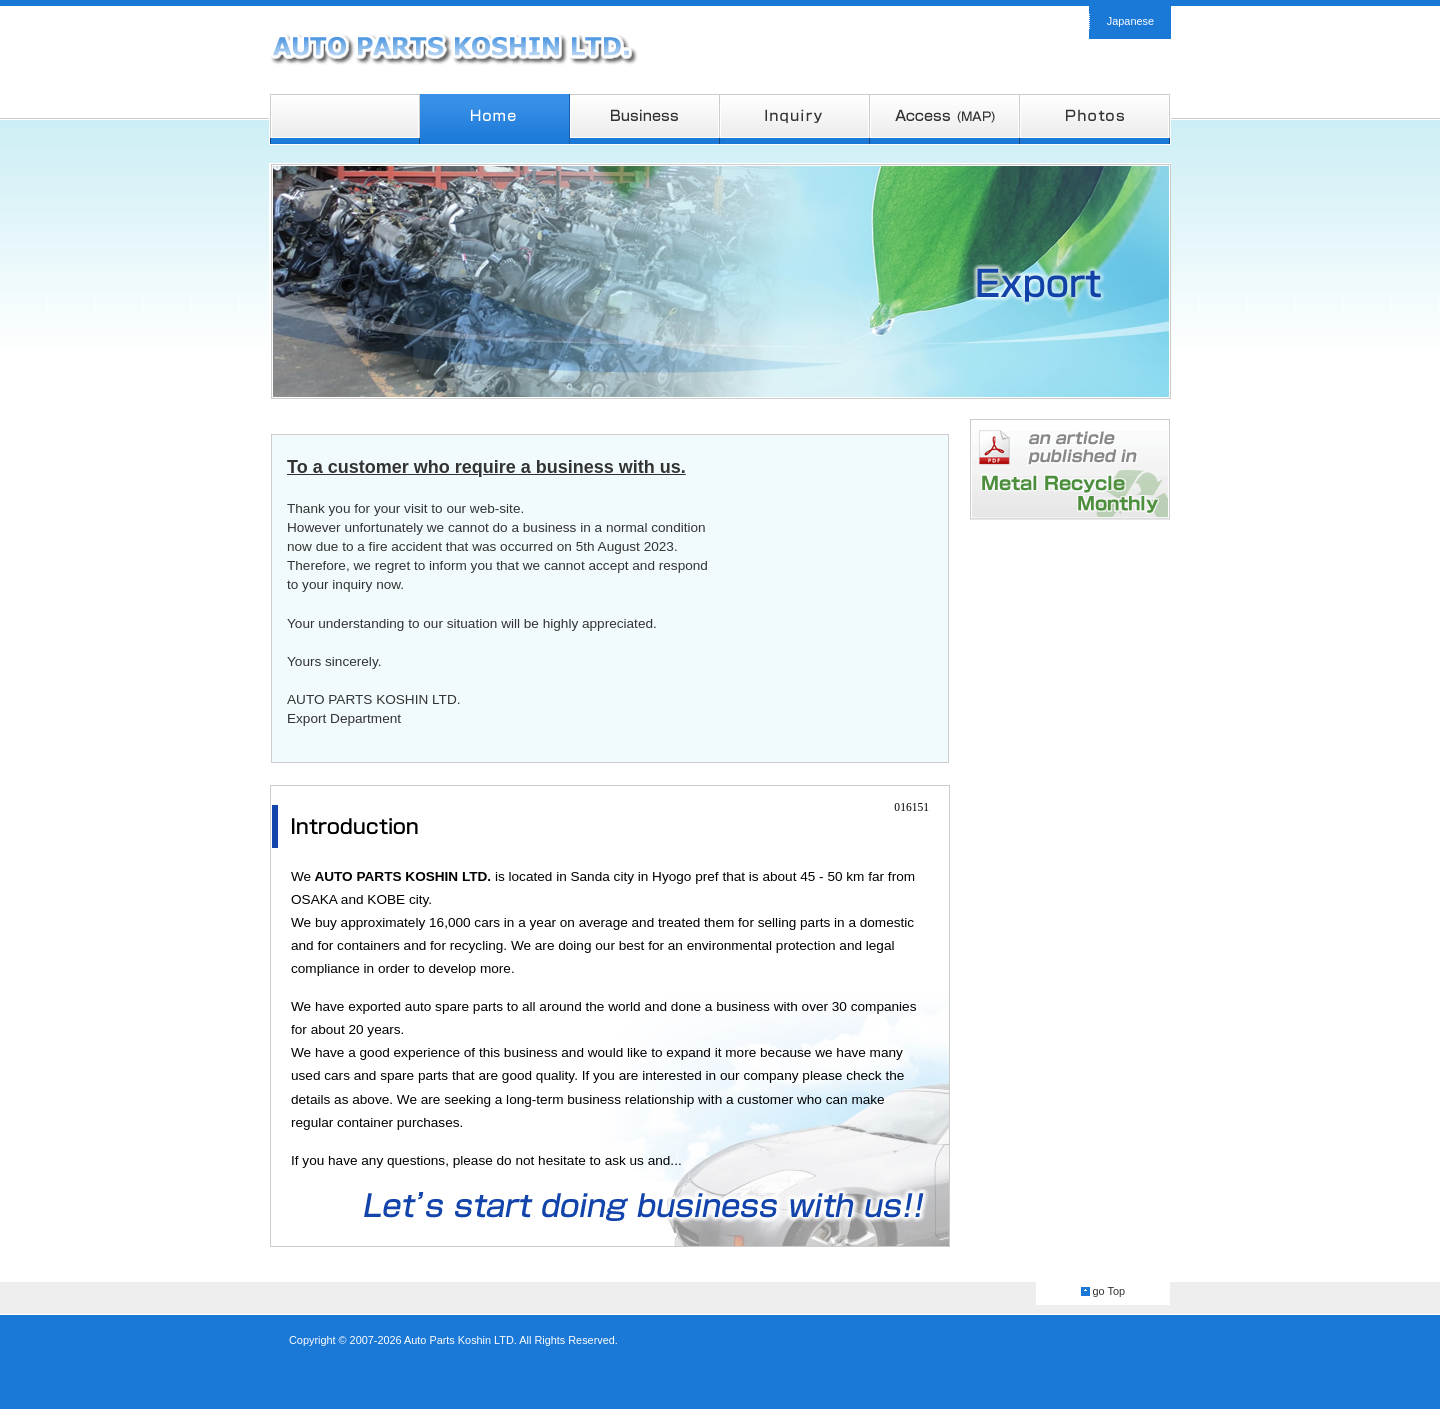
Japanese (1130, 21)
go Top (1109, 1291)
